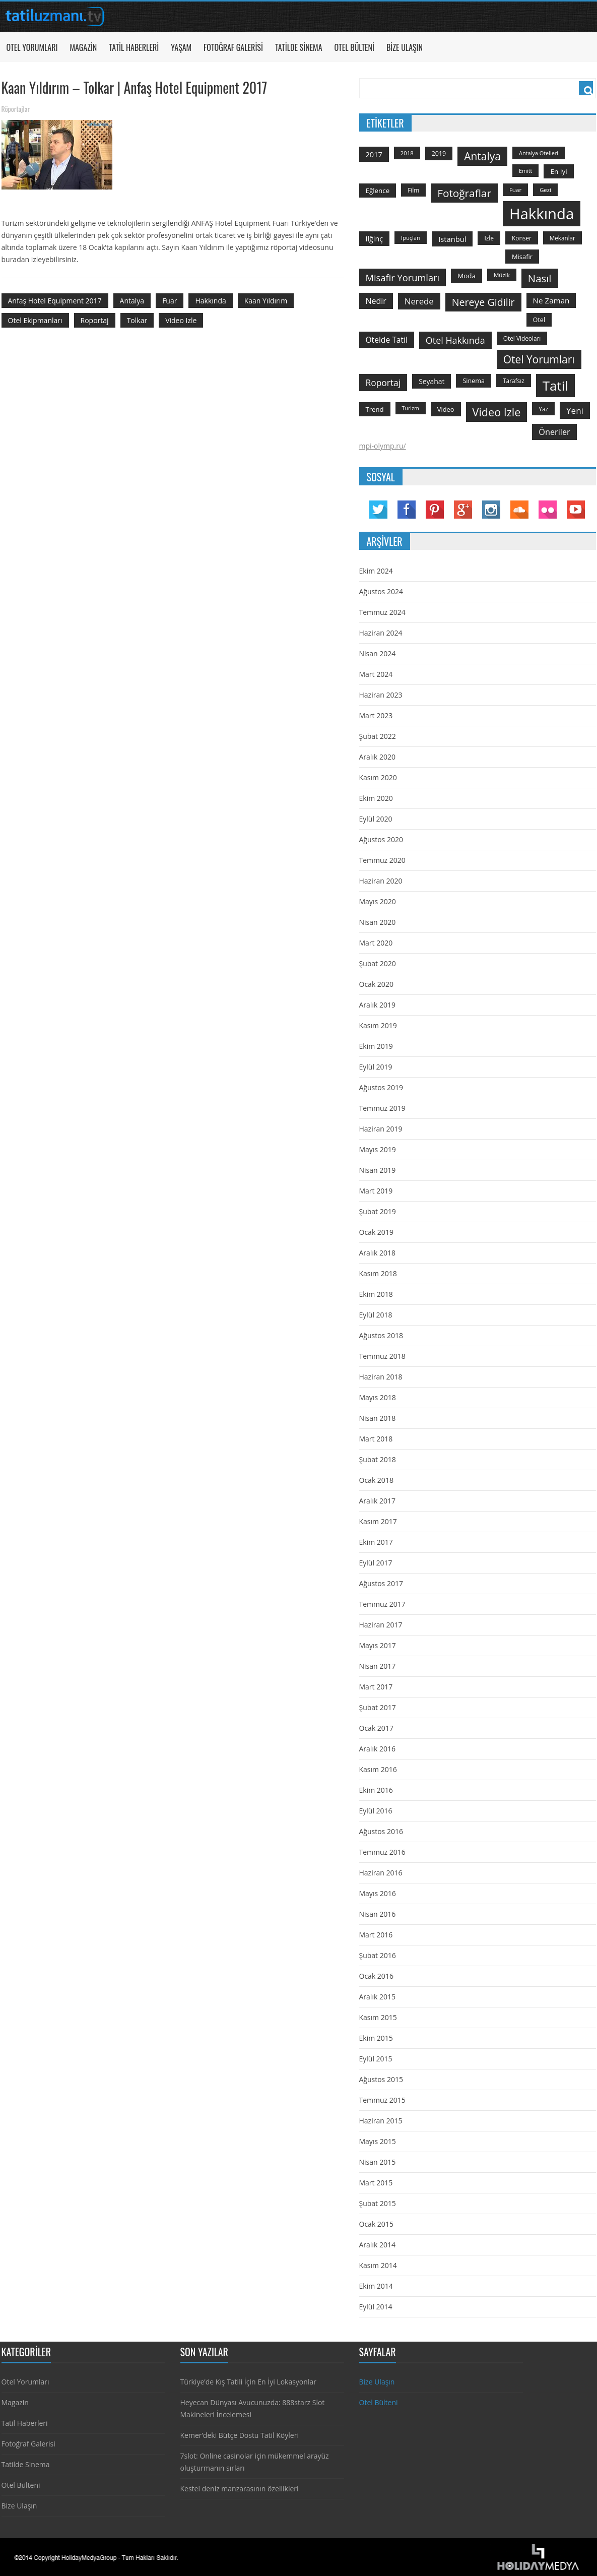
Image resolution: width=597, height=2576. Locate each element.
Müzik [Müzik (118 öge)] (502, 275)
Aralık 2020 (377, 757)
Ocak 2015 (376, 2224)
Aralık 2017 (377, 1500)
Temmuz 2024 (382, 612)
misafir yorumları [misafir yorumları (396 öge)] (403, 277)
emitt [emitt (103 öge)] (525, 170)
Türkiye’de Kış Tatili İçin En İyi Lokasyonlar (248, 2381)
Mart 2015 (376, 2182)
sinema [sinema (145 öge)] (473, 380)
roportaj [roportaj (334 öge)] (383, 382)
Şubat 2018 (377, 1459)
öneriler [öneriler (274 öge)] (554, 431)
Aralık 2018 (377, 1253)
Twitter (378, 509)
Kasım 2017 (378, 1521)
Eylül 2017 (375, 1562)
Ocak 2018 (376, 1480)
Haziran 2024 (381, 633)
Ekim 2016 (376, 1790)
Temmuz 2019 (382, 1108)
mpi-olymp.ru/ (382, 446)
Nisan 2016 (377, 1914)
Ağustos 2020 (381, 839)
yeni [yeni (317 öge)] (574, 410)
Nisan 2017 (377, 1666)
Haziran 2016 (381, 1872)
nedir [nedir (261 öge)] (376, 300)
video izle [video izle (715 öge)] (497, 412)
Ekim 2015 (376, 2038)
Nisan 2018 (377, 1418)
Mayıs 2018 (377, 1397)
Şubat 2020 (377, 963)
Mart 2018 (376, 1438)
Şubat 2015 (377, 2203)
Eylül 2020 (375, 819)
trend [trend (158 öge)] (375, 409)
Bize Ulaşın (404, 47)
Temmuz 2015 (382, 2100)
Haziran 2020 (381, 881)
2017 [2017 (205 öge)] (374, 154)
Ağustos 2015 (381, 2079)
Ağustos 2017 (381, 1583)
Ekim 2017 (376, 1542)
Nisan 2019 (377, 1170)
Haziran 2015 (381, 2120)
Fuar (169, 300)
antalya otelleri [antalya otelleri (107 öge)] (538, 153)
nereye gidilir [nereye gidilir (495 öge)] (483, 302)
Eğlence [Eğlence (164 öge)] (378, 190)
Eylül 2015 (375, 2058)
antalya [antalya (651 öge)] (482, 156)
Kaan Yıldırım (266, 300)
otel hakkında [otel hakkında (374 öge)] (455, 340)
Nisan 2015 (377, 2162)
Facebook (406, 509)
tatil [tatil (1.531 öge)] (555, 385)
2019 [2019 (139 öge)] (439, 153)
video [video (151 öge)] (445, 409)
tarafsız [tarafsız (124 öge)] (513, 380)
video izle (180, 320)
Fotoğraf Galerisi (233, 47)
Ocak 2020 (376, 984)
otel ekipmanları (35, 320)
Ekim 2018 (376, 1294)
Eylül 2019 (375, 1067)
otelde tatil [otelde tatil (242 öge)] (387, 339)
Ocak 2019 (376, 1232)
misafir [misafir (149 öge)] (522, 256)
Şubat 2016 (377, 1955)
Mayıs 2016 (377, 1893)
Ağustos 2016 (381, 1831)
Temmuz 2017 (382, 1604)
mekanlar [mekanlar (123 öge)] (562, 238)
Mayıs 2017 (377, 1645)
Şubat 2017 (377, 1707)
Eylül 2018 (375, 1315)
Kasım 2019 (378, 1025)
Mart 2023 (376, 715)
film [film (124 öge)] (413, 190)
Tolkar (137, 320)
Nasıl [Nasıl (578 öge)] (540, 278)
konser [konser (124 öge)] (522, 238)
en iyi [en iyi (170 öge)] (558, 171)
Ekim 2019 (376, 1046)
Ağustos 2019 (381, 1087)
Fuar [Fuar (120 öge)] (515, 190)
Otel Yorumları (32, 47)
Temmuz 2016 (382, 1852)
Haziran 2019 (381, 1129)
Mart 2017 (376, 1686)
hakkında (210, 300)
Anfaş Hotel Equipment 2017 (55, 300)
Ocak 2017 (376, 1728)
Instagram (491, 509)
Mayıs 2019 (377, 1149)
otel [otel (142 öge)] (539, 320)
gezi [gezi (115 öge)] (545, 190)
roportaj (95, 320)
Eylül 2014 (375, 2306)
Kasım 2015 (378, 2017)
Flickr (548, 509)
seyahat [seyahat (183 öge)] (431, 381)
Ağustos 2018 (381, 1335)
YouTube (576, 509)
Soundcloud (519, 509)
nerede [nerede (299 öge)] (419, 301)
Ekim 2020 (376, 798)
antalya (132, 300)
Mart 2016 (376, 1934)
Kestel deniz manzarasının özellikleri (239, 2488)
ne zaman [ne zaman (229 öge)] (551, 300)
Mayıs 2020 (377, 901)
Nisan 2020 (377, 922)
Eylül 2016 (375, 1810)
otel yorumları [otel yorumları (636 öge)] (539, 359)
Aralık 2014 (377, 2244)
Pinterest (435, 509)
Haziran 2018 (381, 1376)
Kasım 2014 (378, 2265)
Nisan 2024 (377, 653)
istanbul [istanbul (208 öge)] (452, 239)
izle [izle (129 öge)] (489, 238)
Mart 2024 (376, 674)
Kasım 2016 (378, 1769)
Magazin (83, 47)
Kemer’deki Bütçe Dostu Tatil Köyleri (239, 2435)
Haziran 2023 (381, 695)
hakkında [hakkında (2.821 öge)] (541, 214)
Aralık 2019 (377, 1005)
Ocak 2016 (376, 1976)
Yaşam (181, 47)
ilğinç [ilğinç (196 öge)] (374, 238)
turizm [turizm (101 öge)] (410, 408)
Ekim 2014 (376, 2286)
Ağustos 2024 (381, 591)
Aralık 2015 (377, 1996)
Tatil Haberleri (134, 47)
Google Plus (463, 509)
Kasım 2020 (378, 777)
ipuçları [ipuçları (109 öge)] (410, 237)
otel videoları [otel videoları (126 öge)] (522, 338)
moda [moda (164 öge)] (466, 275)
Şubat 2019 (377, 1211)
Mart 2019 (376, 1191)
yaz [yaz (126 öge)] (543, 409)
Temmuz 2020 (382, 860)
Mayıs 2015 (377, 2141)
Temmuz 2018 (382, 1356)
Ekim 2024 (376, 571)
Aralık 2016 (377, 1748)
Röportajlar (16, 108)
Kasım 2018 (378, 1273)
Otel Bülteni (354, 47)
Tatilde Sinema (298, 47)
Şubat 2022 (377, 736)
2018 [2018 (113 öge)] (407, 153)
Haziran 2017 (381, 1624)
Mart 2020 (376, 943)
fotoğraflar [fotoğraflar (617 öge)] (464, 193)
